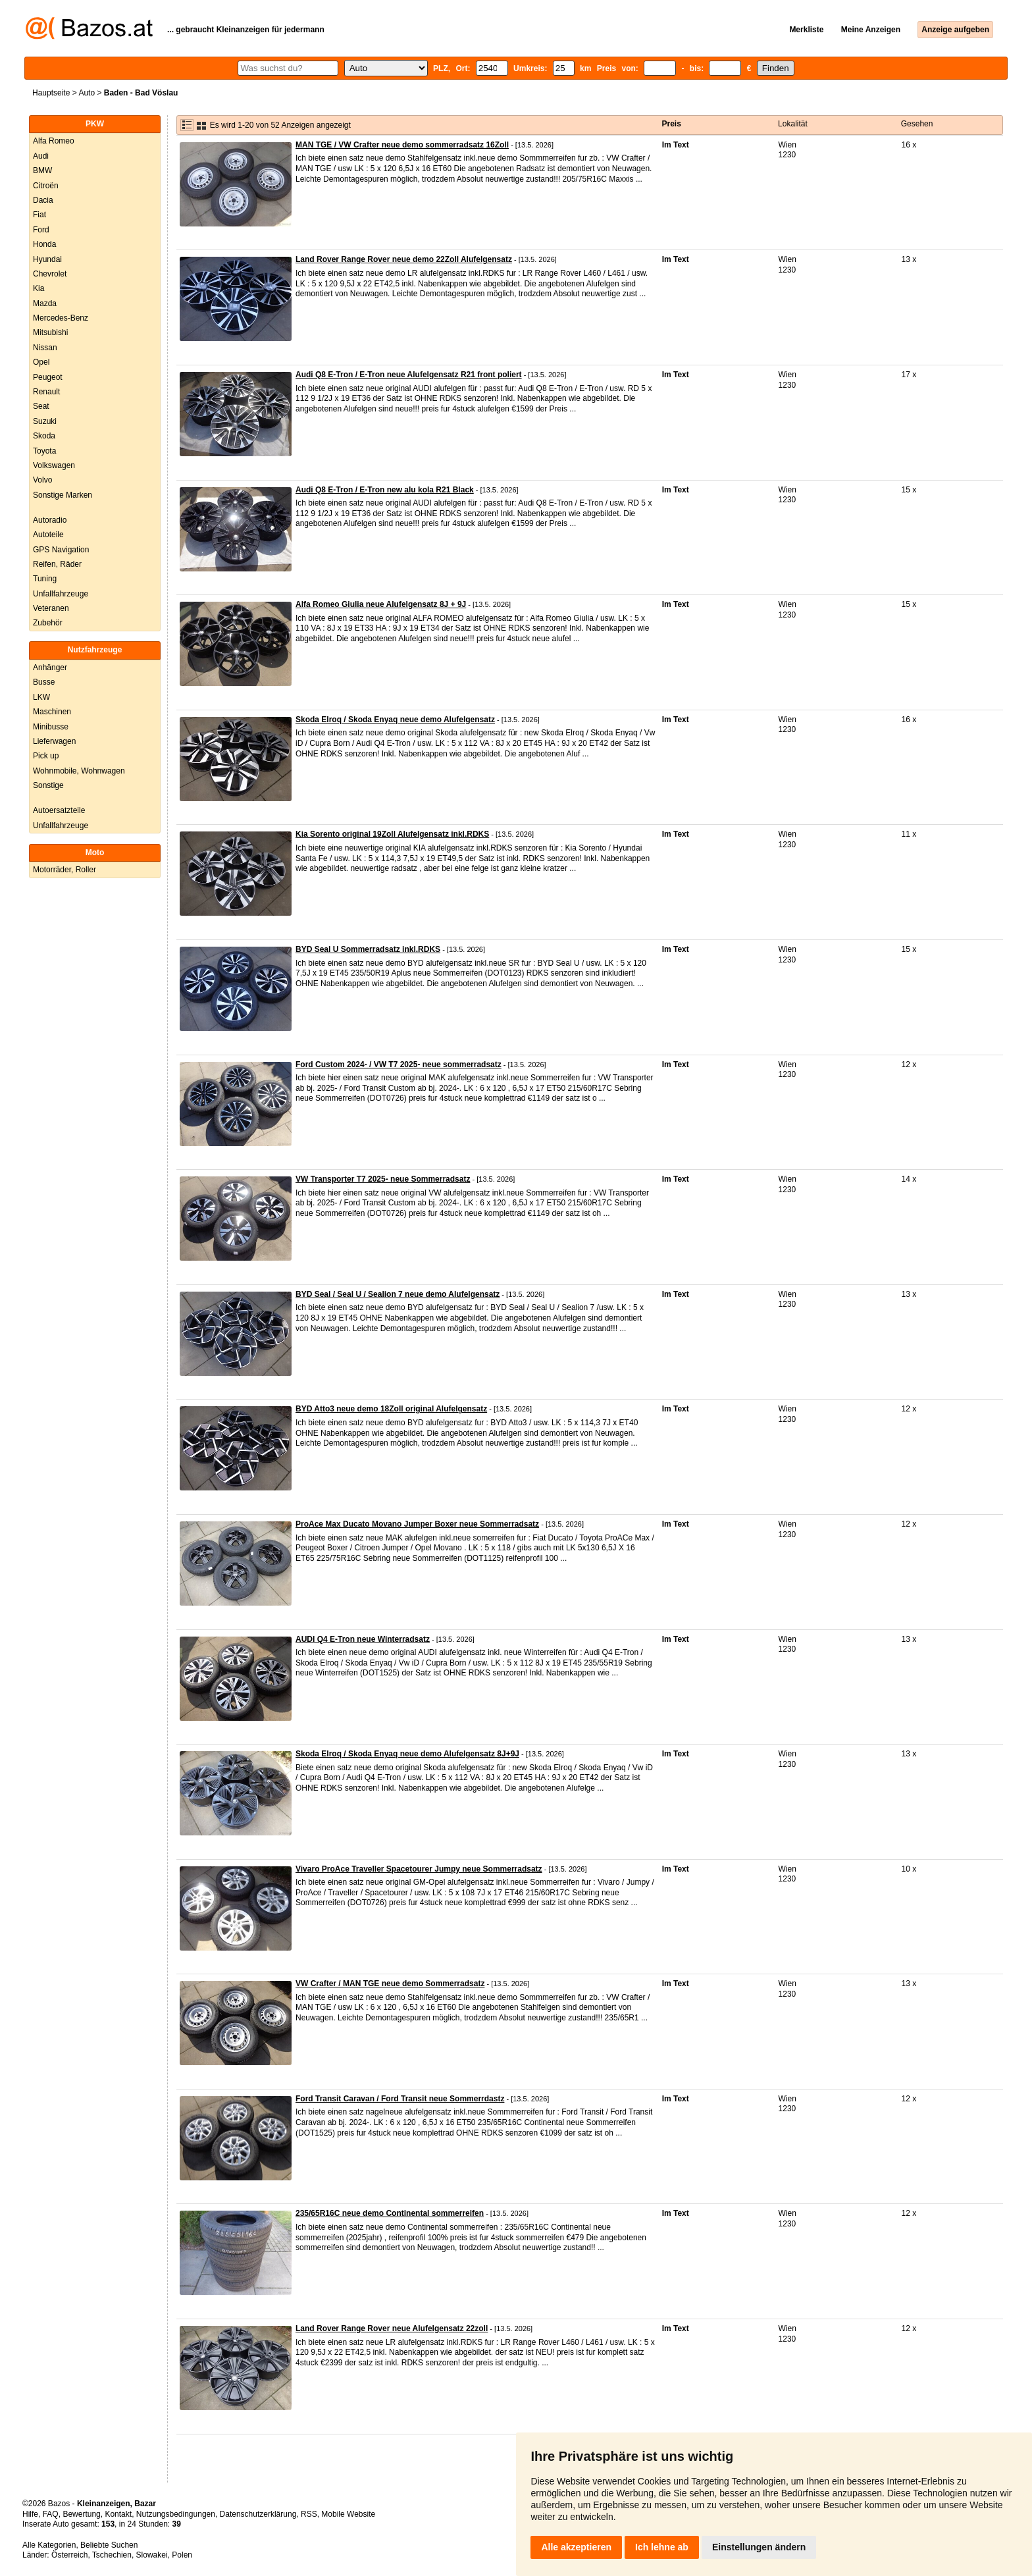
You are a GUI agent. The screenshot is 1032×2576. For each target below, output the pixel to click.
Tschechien (112, 2555)
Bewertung (81, 2514)
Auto (86, 92)
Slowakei (152, 2555)
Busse (44, 682)
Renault (46, 391)
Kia (38, 288)
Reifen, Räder (57, 564)
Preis (671, 123)
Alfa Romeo (53, 140)
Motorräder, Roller (64, 869)
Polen (182, 2555)
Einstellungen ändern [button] (759, 2547)
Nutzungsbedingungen (175, 2514)
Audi (41, 156)
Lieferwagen (54, 741)
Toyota (44, 451)
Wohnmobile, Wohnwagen (79, 770)
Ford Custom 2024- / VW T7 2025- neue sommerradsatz (399, 1064)
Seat (41, 406)
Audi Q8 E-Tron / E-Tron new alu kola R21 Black (385, 489)
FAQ (51, 2514)
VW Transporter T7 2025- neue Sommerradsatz (383, 1179)
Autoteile (48, 534)
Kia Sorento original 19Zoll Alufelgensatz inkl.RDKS (392, 834)
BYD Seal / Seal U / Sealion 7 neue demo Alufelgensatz (398, 1294)
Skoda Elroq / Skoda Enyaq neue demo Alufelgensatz (395, 719)
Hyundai (47, 259)
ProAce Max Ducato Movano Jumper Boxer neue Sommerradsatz (417, 1524)
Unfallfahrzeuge (60, 593)
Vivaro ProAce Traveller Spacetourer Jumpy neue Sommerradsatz (419, 1869)
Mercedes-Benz (60, 318)
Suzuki (45, 421)
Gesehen (917, 123)
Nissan (45, 347)
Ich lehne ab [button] (661, 2547)
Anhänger (50, 667)
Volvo (42, 480)
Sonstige (48, 785)
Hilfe (30, 2514)
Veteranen (51, 608)
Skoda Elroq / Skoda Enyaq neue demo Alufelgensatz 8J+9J (407, 1753)
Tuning (45, 578)
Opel (41, 362)
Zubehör (48, 622)
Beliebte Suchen (109, 2545)
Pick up (46, 755)
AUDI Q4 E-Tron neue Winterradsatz (363, 1639)
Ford (41, 229)
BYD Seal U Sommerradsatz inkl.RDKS (368, 949)
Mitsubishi (50, 332)
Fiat (39, 214)
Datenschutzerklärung (258, 2514)
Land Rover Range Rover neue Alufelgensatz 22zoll (392, 2328)
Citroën (46, 185)
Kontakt (118, 2514)
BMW (42, 170)
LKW (41, 697)
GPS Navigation (61, 549)
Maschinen (52, 711)
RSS (309, 2514)
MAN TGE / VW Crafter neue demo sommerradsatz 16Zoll (402, 144)
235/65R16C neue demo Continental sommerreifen (390, 2213)
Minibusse (50, 726)
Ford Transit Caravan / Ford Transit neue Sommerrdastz (400, 2098)
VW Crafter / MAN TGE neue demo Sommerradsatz (390, 1983)
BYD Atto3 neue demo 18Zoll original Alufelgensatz (391, 1408)
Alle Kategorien (49, 2545)
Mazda (45, 303)
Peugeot (48, 377)
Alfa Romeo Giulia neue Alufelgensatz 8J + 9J (381, 604)
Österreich (69, 2555)
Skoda (44, 435)
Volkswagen (54, 465)
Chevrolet (49, 273)
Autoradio (49, 520)
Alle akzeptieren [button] (576, 2547)
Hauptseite (51, 92)
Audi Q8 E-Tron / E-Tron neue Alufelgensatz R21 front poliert (409, 374)
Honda (44, 244)
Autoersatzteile (59, 810)
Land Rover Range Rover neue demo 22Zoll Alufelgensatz (404, 259)
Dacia (43, 200)
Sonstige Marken (62, 495)
